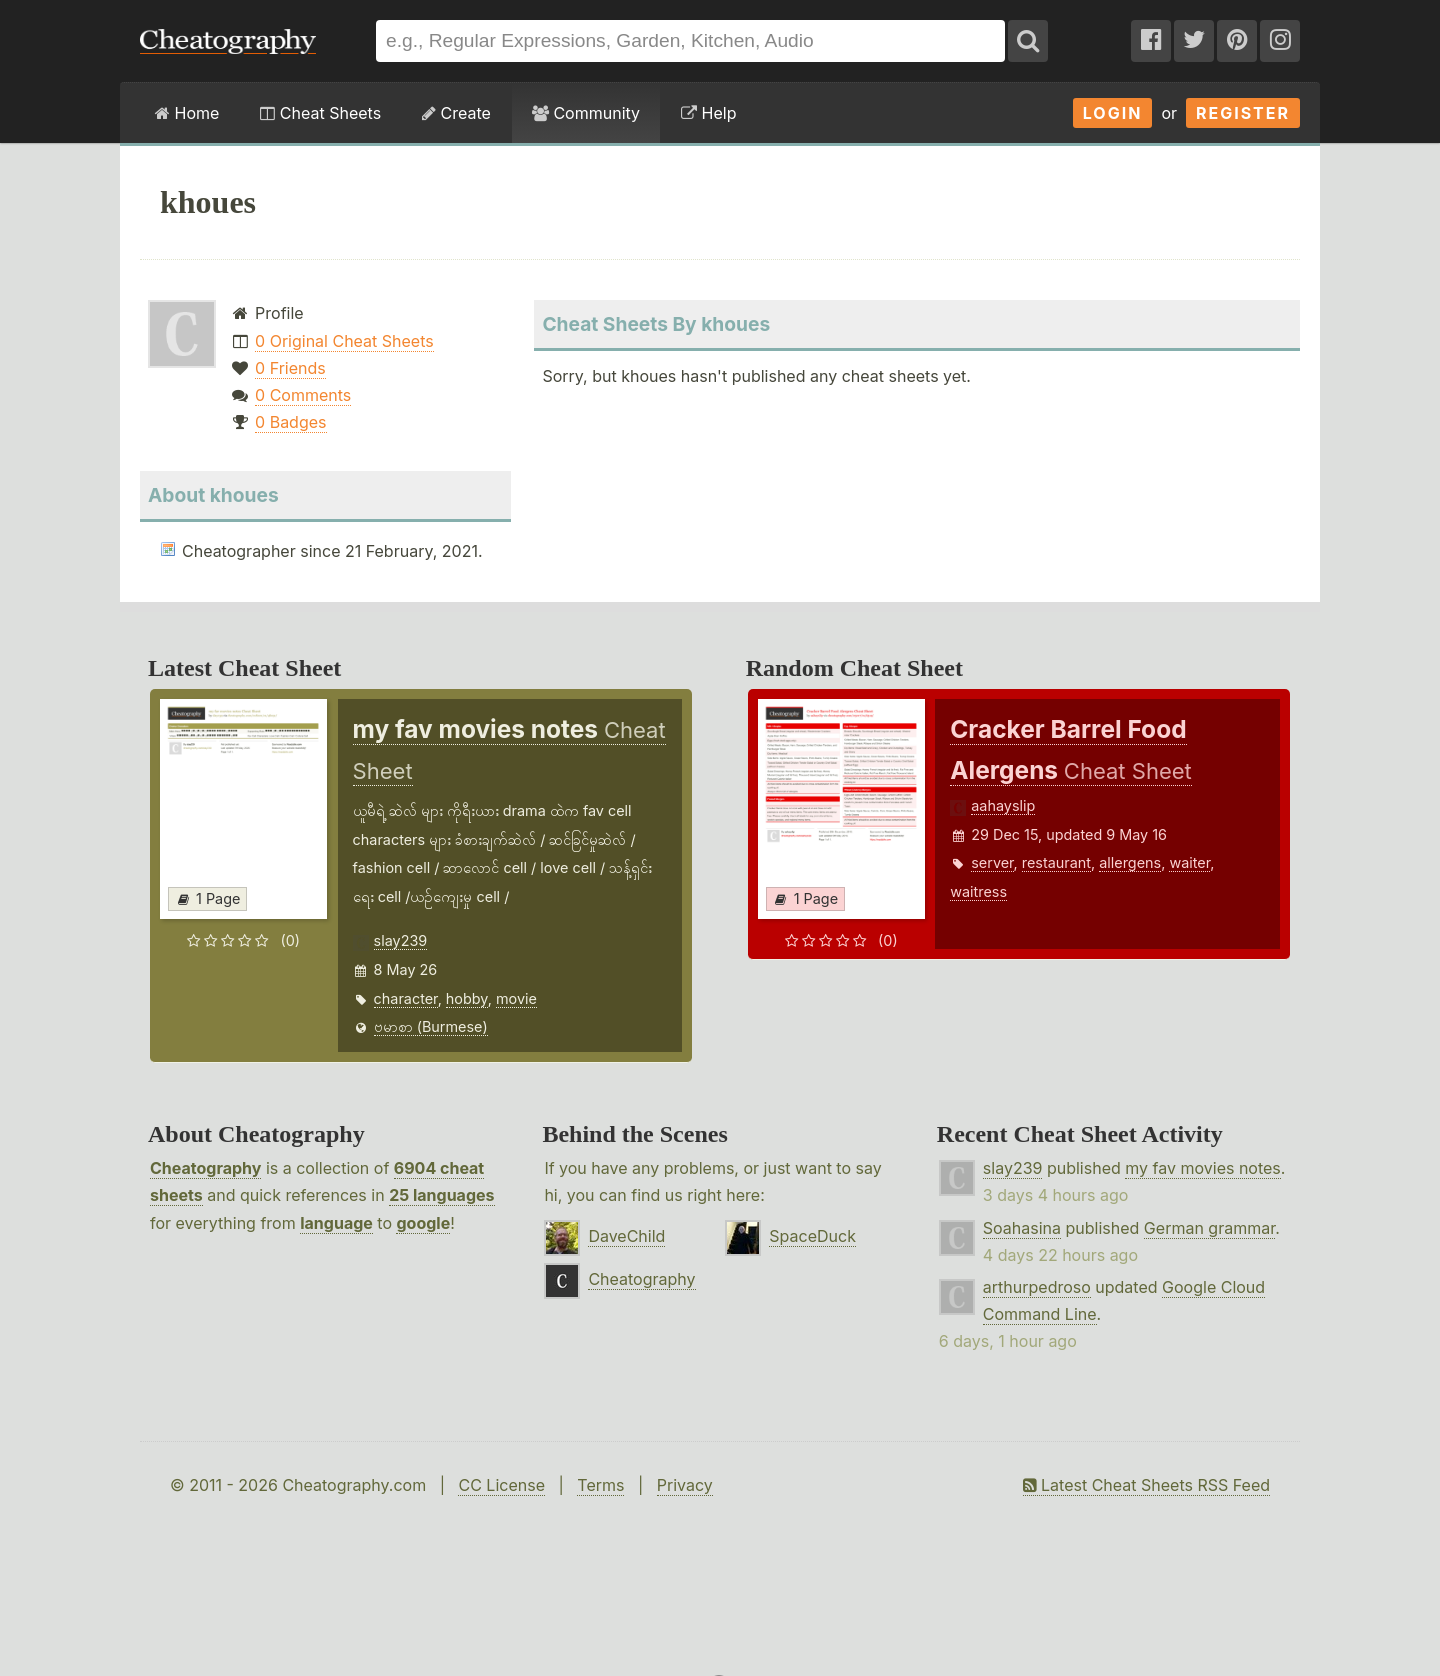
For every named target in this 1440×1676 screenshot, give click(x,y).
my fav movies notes (1203, 1168)
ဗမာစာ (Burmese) (431, 1026)
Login (1113, 113)
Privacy (685, 1485)
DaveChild (626, 1236)
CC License (501, 1485)
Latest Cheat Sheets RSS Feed (1146, 1485)
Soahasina (1022, 1228)
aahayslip (1003, 805)
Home (187, 113)
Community (586, 113)
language (336, 1223)
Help (708, 113)
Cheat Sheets (320, 113)
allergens (1130, 862)
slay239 (401, 940)
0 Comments (303, 395)
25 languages (441, 1195)
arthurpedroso (1037, 1287)
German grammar (1209, 1228)
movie (516, 998)
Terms (600, 1485)
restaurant (1056, 862)
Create (456, 113)
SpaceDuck (812, 1236)
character (406, 998)
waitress (978, 891)
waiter (1189, 862)
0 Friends (290, 368)
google (423, 1223)
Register (1243, 113)
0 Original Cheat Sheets (344, 341)
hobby (467, 998)
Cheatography (205, 1168)
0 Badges (290, 422)
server (992, 862)
